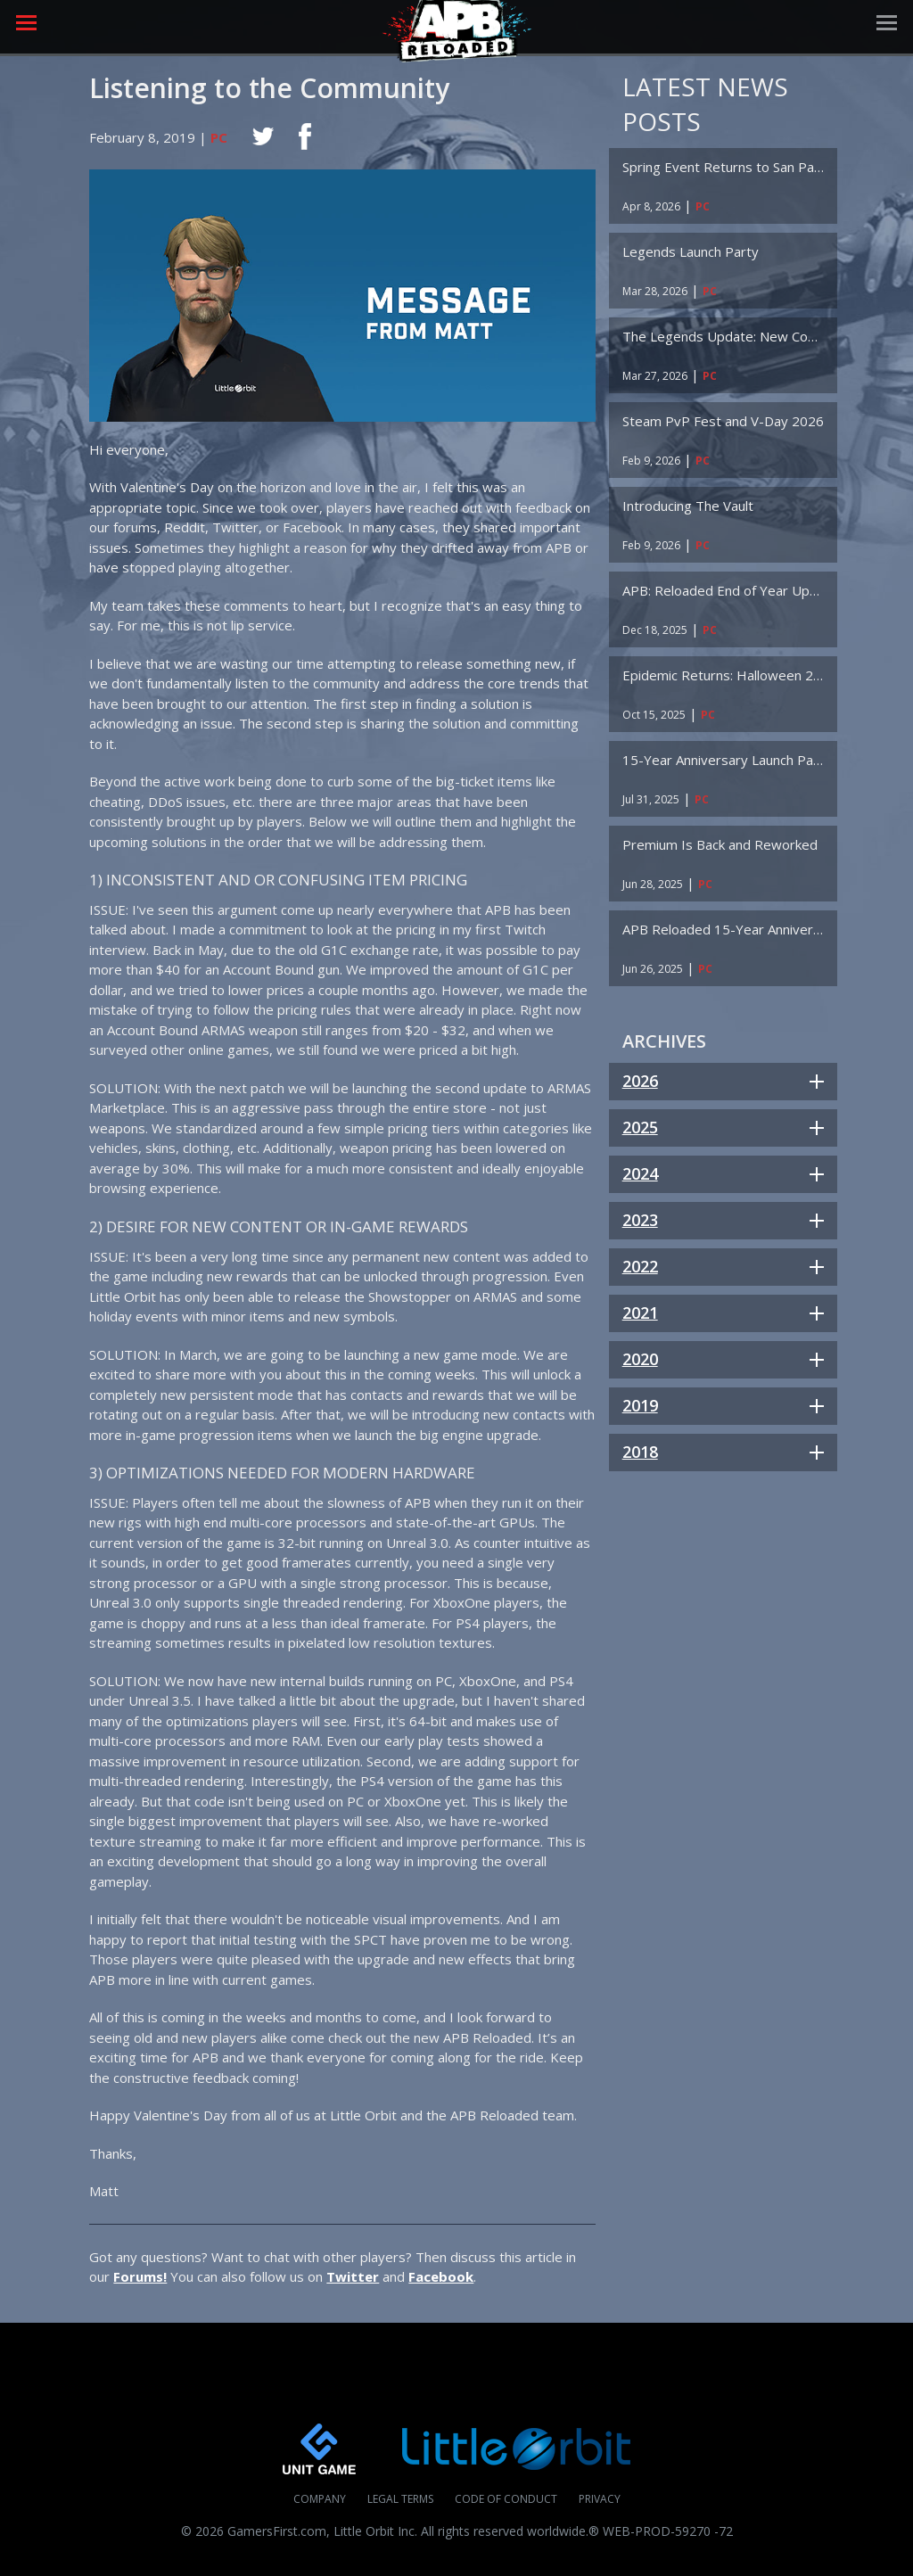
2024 (640, 1173)
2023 (640, 1219)
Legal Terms (400, 2498)
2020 (640, 1359)
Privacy (600, 2498)
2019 (640, 1405)
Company (319, 2498)
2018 (640, 1451)
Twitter (352, 2276)
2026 (640, 1080)
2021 (640, 1312)
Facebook (440, 2276)
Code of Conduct (506, 2498)
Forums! (140, 2276)
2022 (640, 1266)
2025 (640, 1127)
